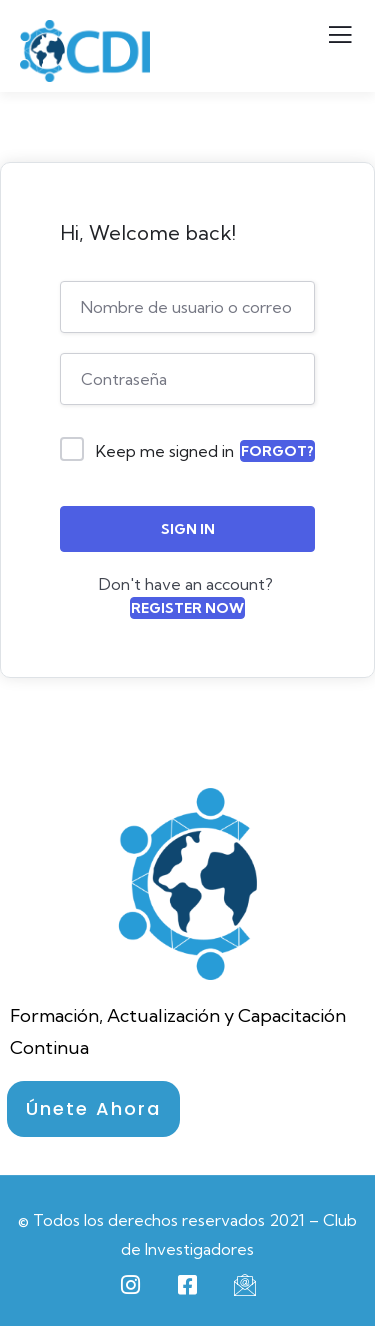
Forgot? (277, 451)
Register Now (187, 608)
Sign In (188, 529)
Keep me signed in (165, 451)
